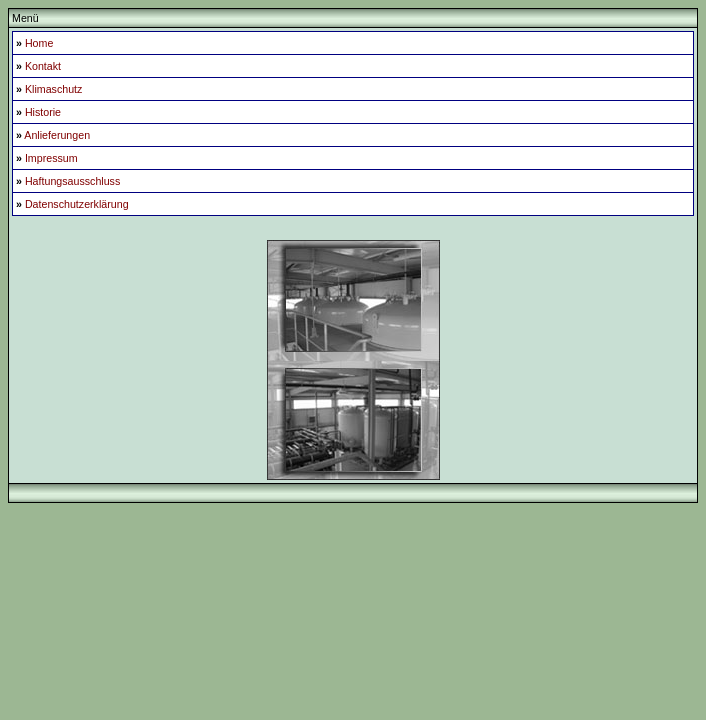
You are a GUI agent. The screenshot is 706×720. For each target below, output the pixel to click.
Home (39, 43)
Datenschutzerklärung (77, 204)
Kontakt (43, 66)
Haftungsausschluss (72, 181)
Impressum (51, 158)
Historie (43, 112)
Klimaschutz (53, 89)
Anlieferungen (57, 135)
